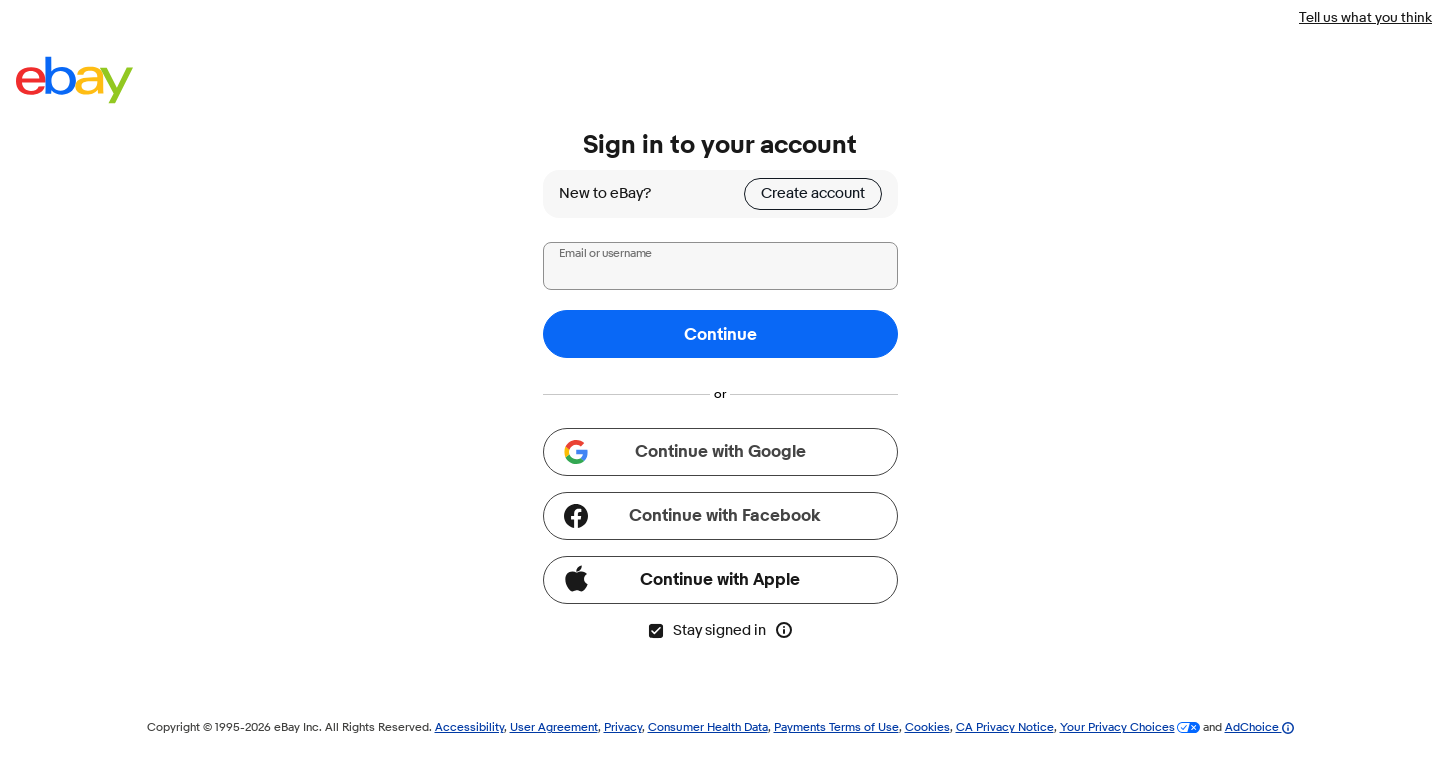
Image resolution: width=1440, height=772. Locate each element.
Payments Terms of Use (836, 726)
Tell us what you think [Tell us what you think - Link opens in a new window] (1365, 17)
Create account (813, 193)
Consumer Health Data (708, 726)
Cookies (927, 726)
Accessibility (469, 726)
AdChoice (1259, 726)
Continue (720, 334)
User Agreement (554, 726)
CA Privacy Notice (1005, 726)
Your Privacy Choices (1117, 726)
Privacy (623, 726)
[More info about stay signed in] (784, 630)
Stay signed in (706, 630)
